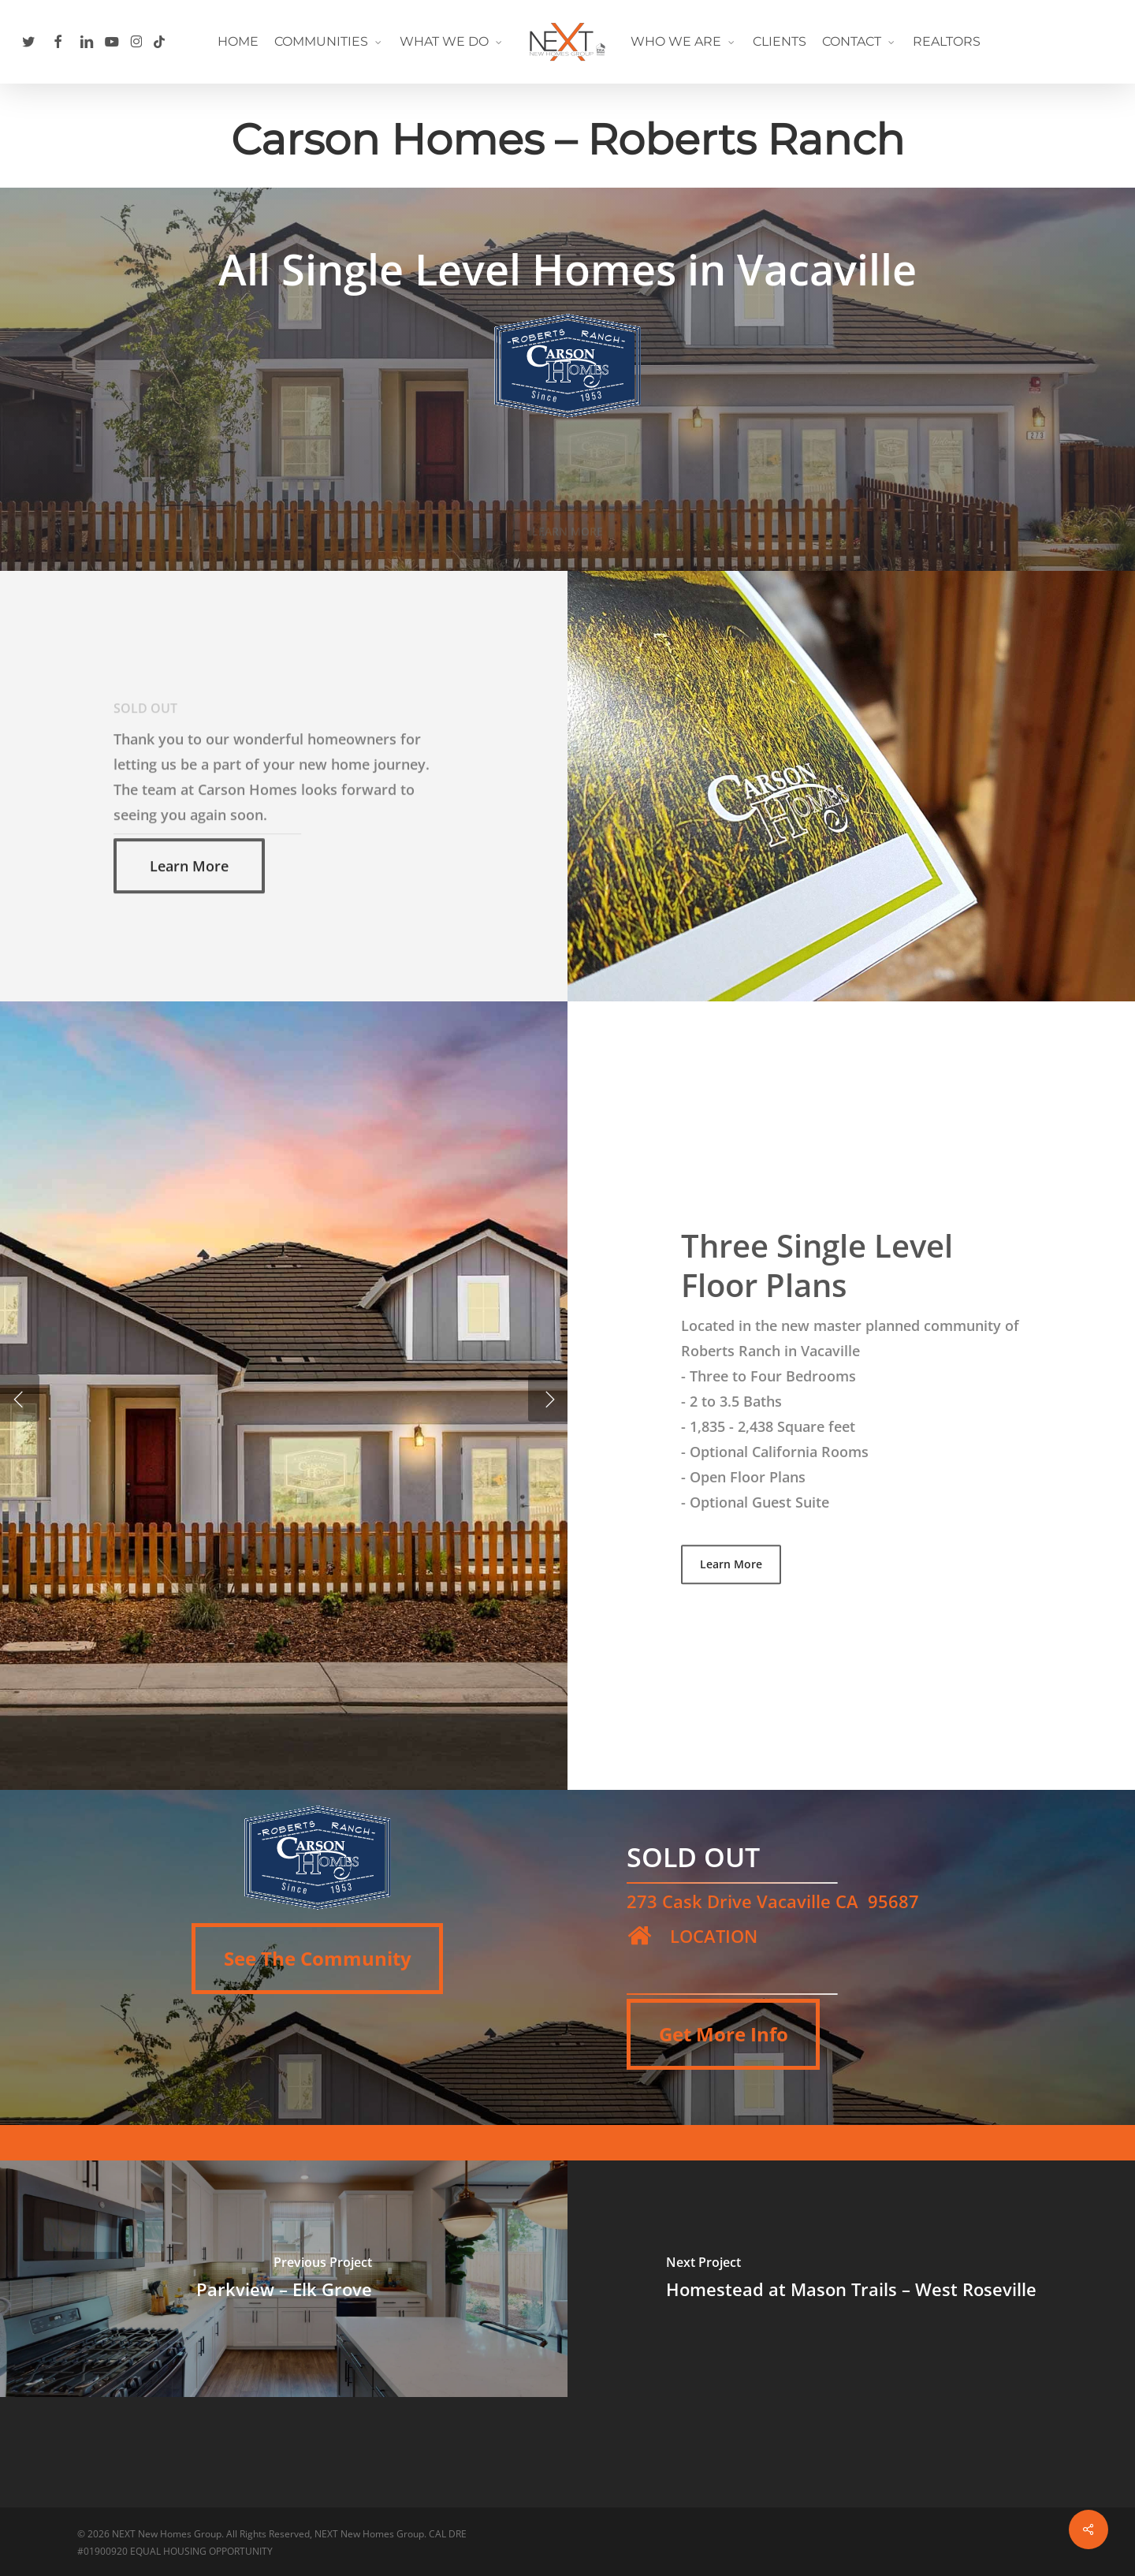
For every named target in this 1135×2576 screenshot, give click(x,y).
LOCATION (713, 1936)
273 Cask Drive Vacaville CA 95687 (773, 1901)
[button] (189, 912)
